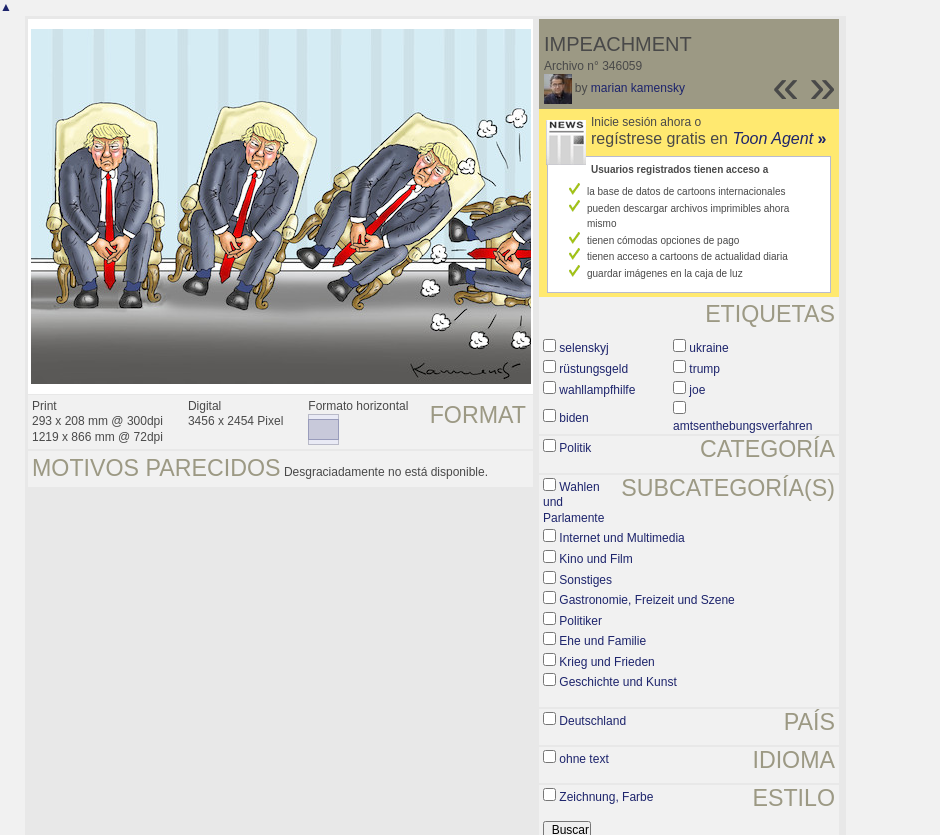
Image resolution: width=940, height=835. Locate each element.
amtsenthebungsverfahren (742, 426)
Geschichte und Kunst (617, 682)
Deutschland (592, 721)
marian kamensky (638, 88)
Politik (575, 448)
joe (697, 390)
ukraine (708, 348)
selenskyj (583, 348)
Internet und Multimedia (621, 538)
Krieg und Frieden (606, 662)
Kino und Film (595, 559)
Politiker (580, 621)
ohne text (583, 759)
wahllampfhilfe (597, 390)
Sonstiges (585, 580)
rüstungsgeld (593, 369)
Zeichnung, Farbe (606, 797)
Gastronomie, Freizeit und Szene (646, 600)
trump (704, 369)
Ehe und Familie (602, 641)
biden (573, 418)
